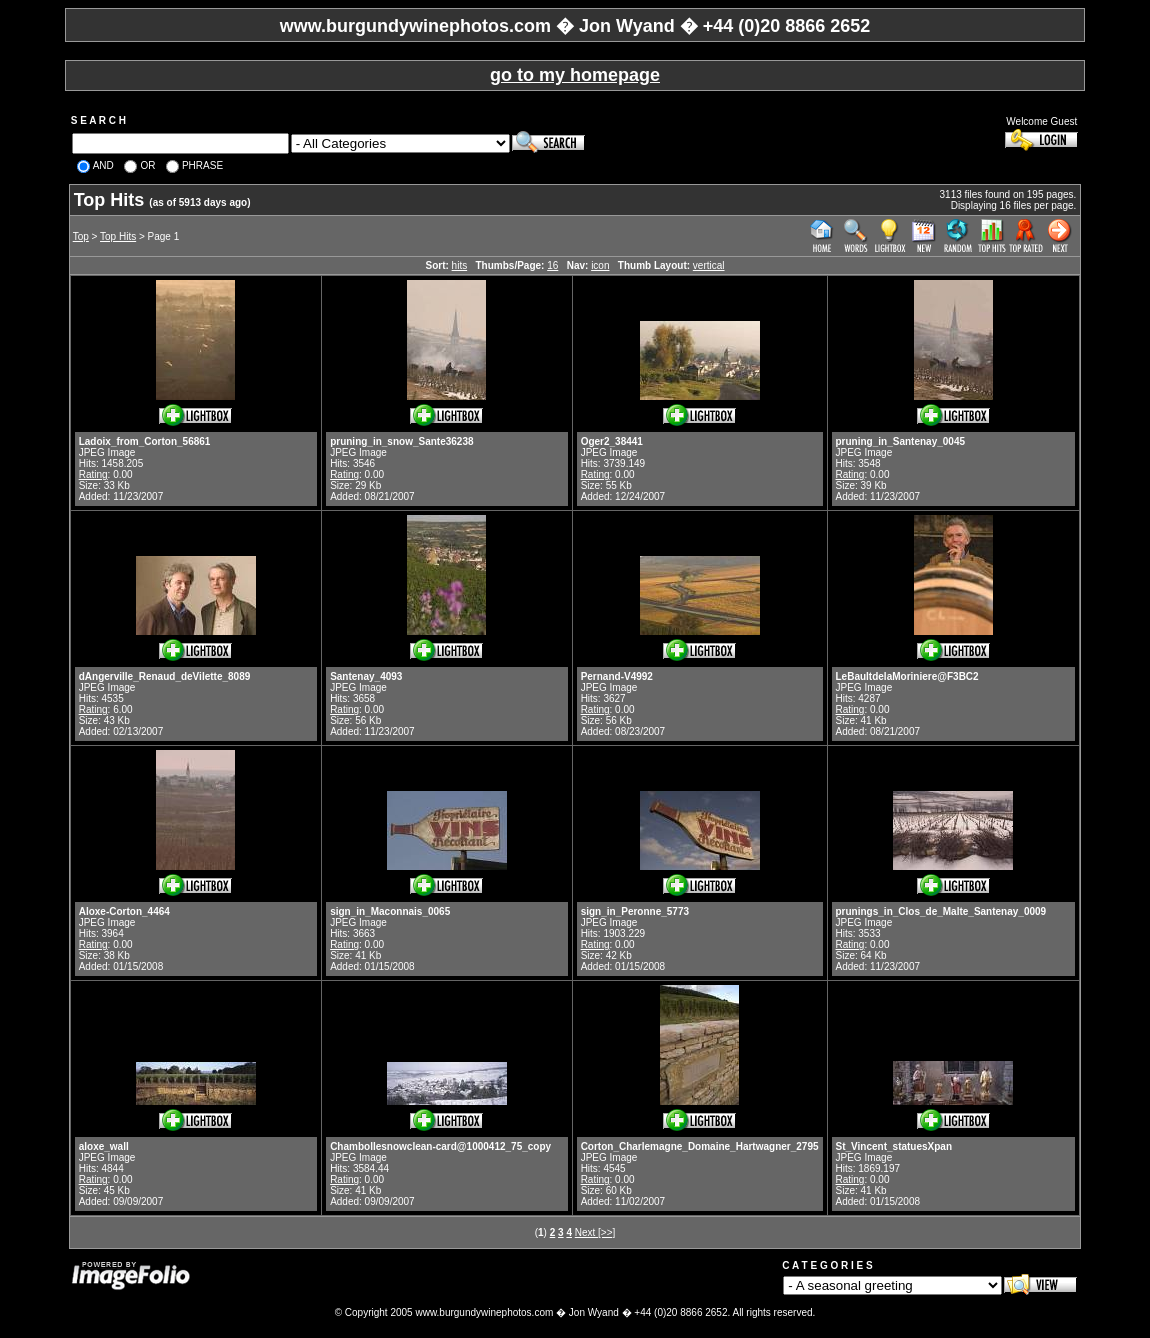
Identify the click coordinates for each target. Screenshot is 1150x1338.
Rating (93, 474)
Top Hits (118, 236)
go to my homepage (575, 75)
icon (600, 265)
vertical (709, 265)
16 (552, 265)
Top (81, 236)
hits (460, 265)
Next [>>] (595, 1232)
